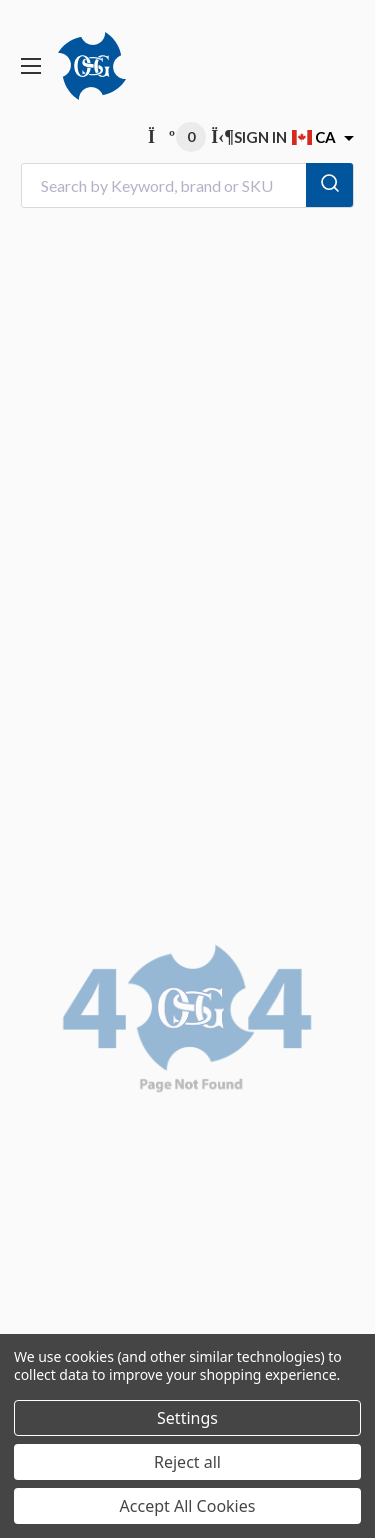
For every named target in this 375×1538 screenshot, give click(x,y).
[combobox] (187, 185)
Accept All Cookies (188, 1506)
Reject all (187, 1462)
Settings (187, 1418)
